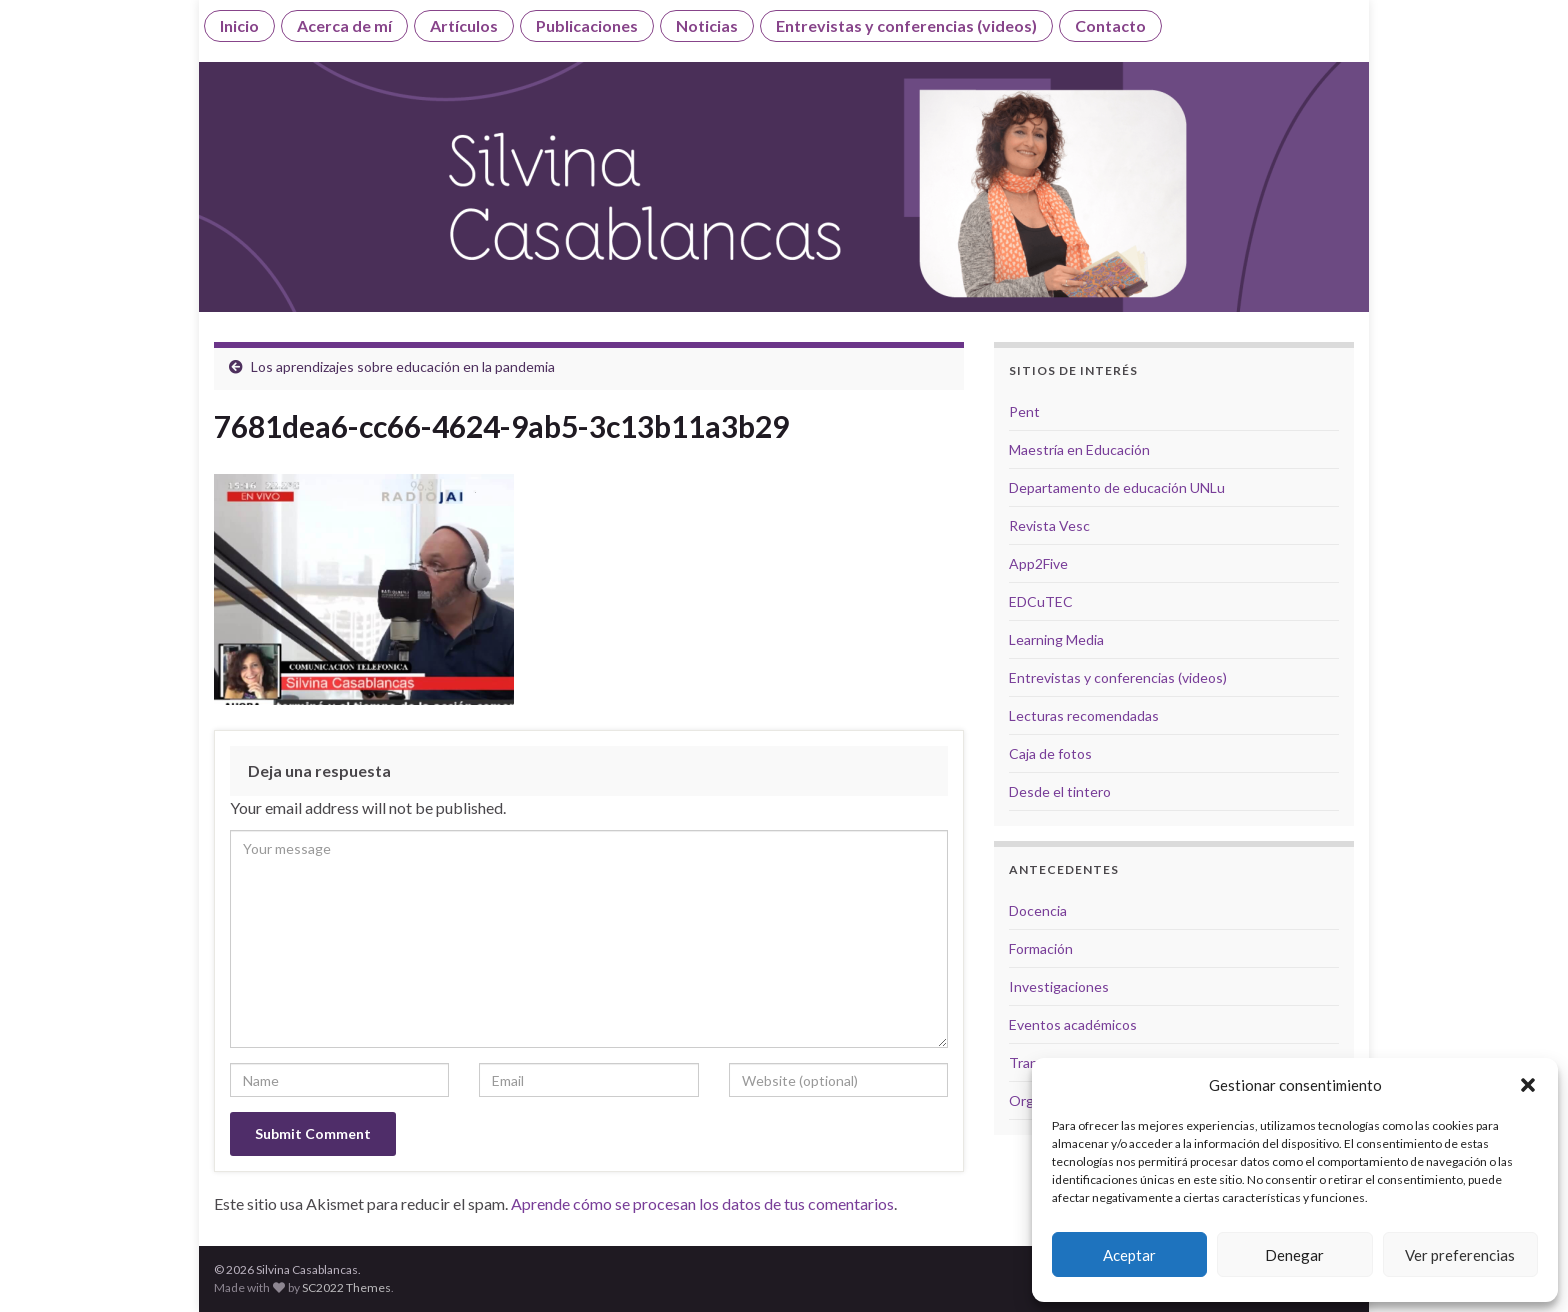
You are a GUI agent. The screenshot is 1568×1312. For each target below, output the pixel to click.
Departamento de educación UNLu (1117, 487)
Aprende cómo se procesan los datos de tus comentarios (702, 1203)
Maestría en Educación (1079, 449)
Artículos (464, 25)
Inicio (239, 25)
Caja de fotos (1050, 753)
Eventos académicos (1073, 1024)
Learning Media (1056, 639)
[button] (1528, 1085)
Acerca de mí (344, 25)
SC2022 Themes (346, 1287)
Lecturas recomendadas (1084, 715)
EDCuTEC (1041, 601)
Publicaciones (587, 25)
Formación (1041, 948)
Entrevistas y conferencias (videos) (906, 25)
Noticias (707, 25)
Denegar (1294, 1255)
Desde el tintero (1060, 791)
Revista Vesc (1049, 525)
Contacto (1110, 25)
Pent (1024, 411)
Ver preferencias (1460, 1255)
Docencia (1038, 910)
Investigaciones (1059, 986)
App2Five (1038, 563)
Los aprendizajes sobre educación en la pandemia (403, 366)
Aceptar (1129, 1255)
